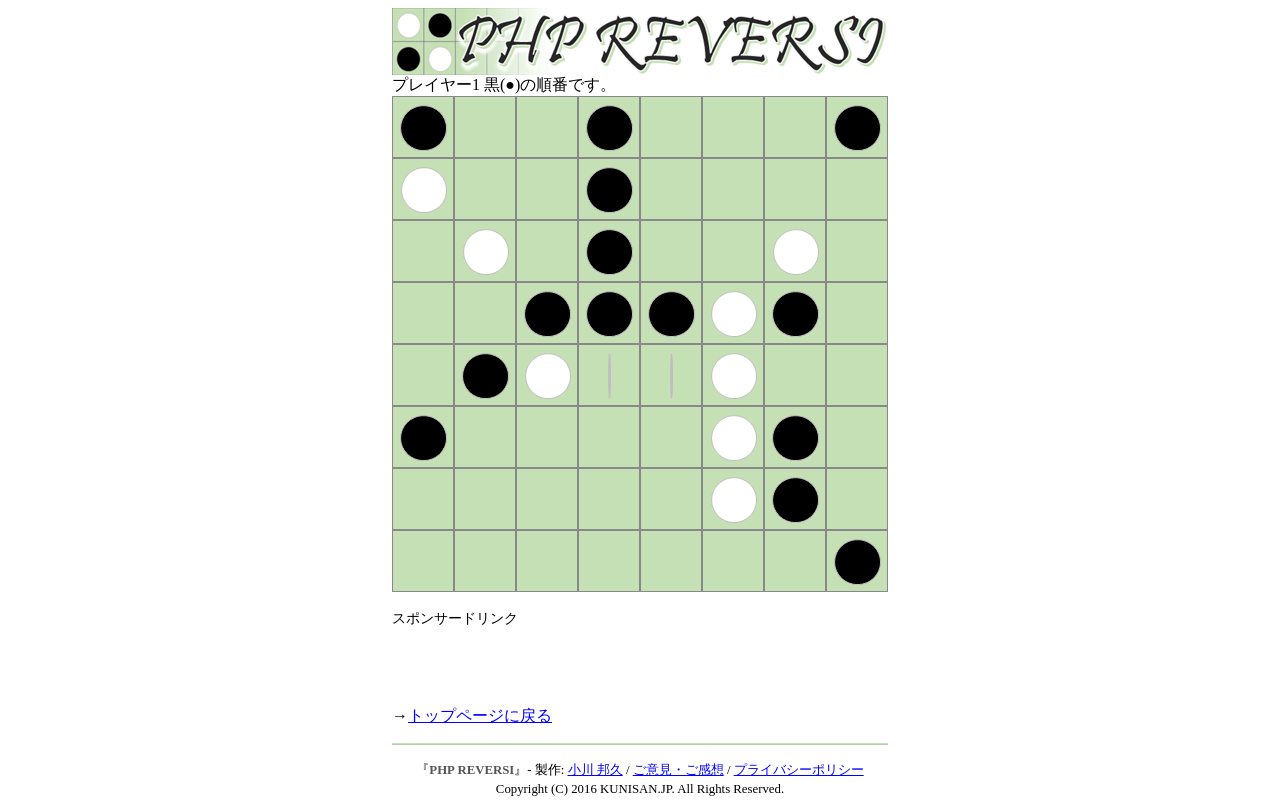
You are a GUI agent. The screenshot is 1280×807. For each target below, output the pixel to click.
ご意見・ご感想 (678, 770)
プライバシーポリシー (799, 770)
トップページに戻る (480, 715)
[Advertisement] (626, 658)
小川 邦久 (595, 770)
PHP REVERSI (471, 770)
